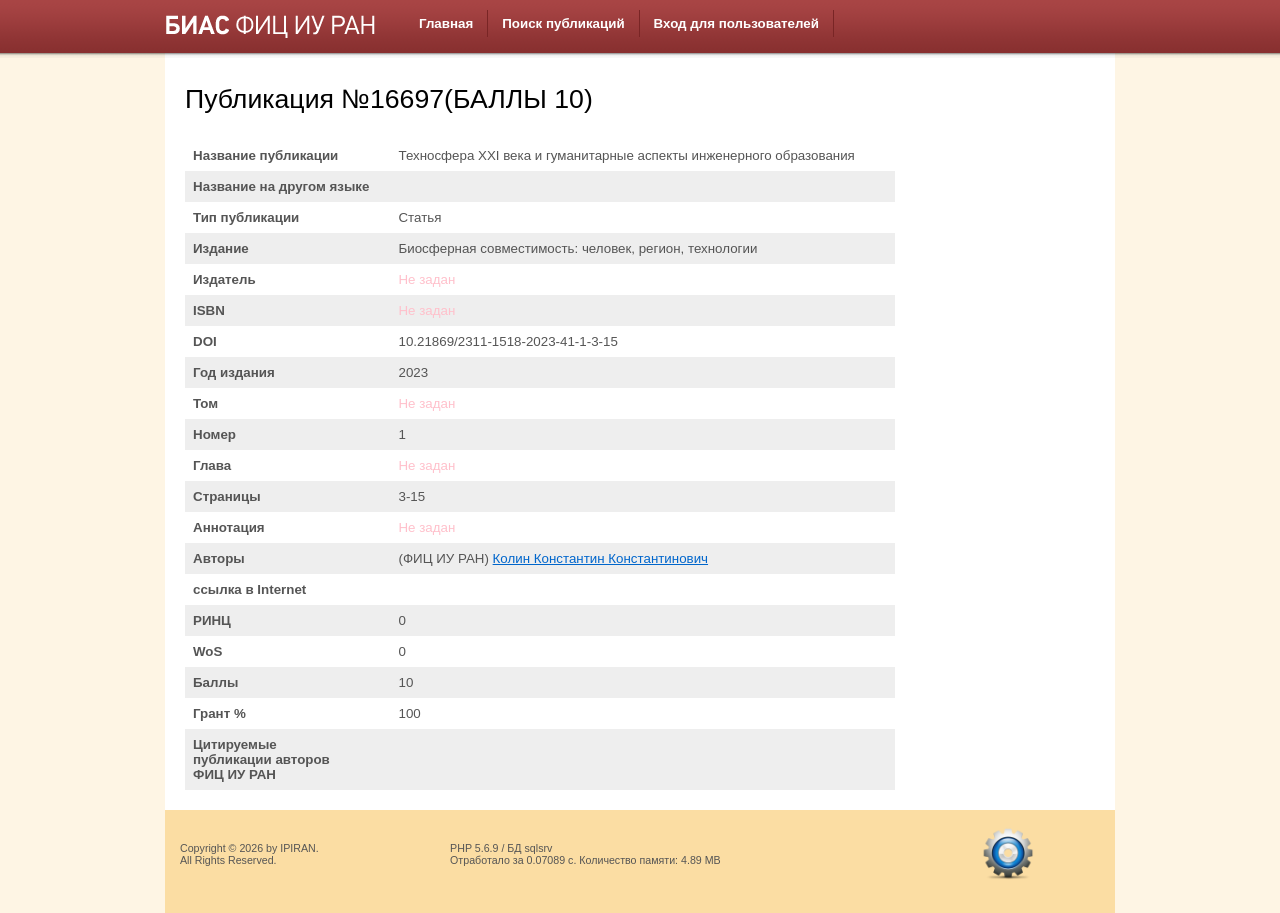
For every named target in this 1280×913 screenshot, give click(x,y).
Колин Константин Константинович (600, 558)
